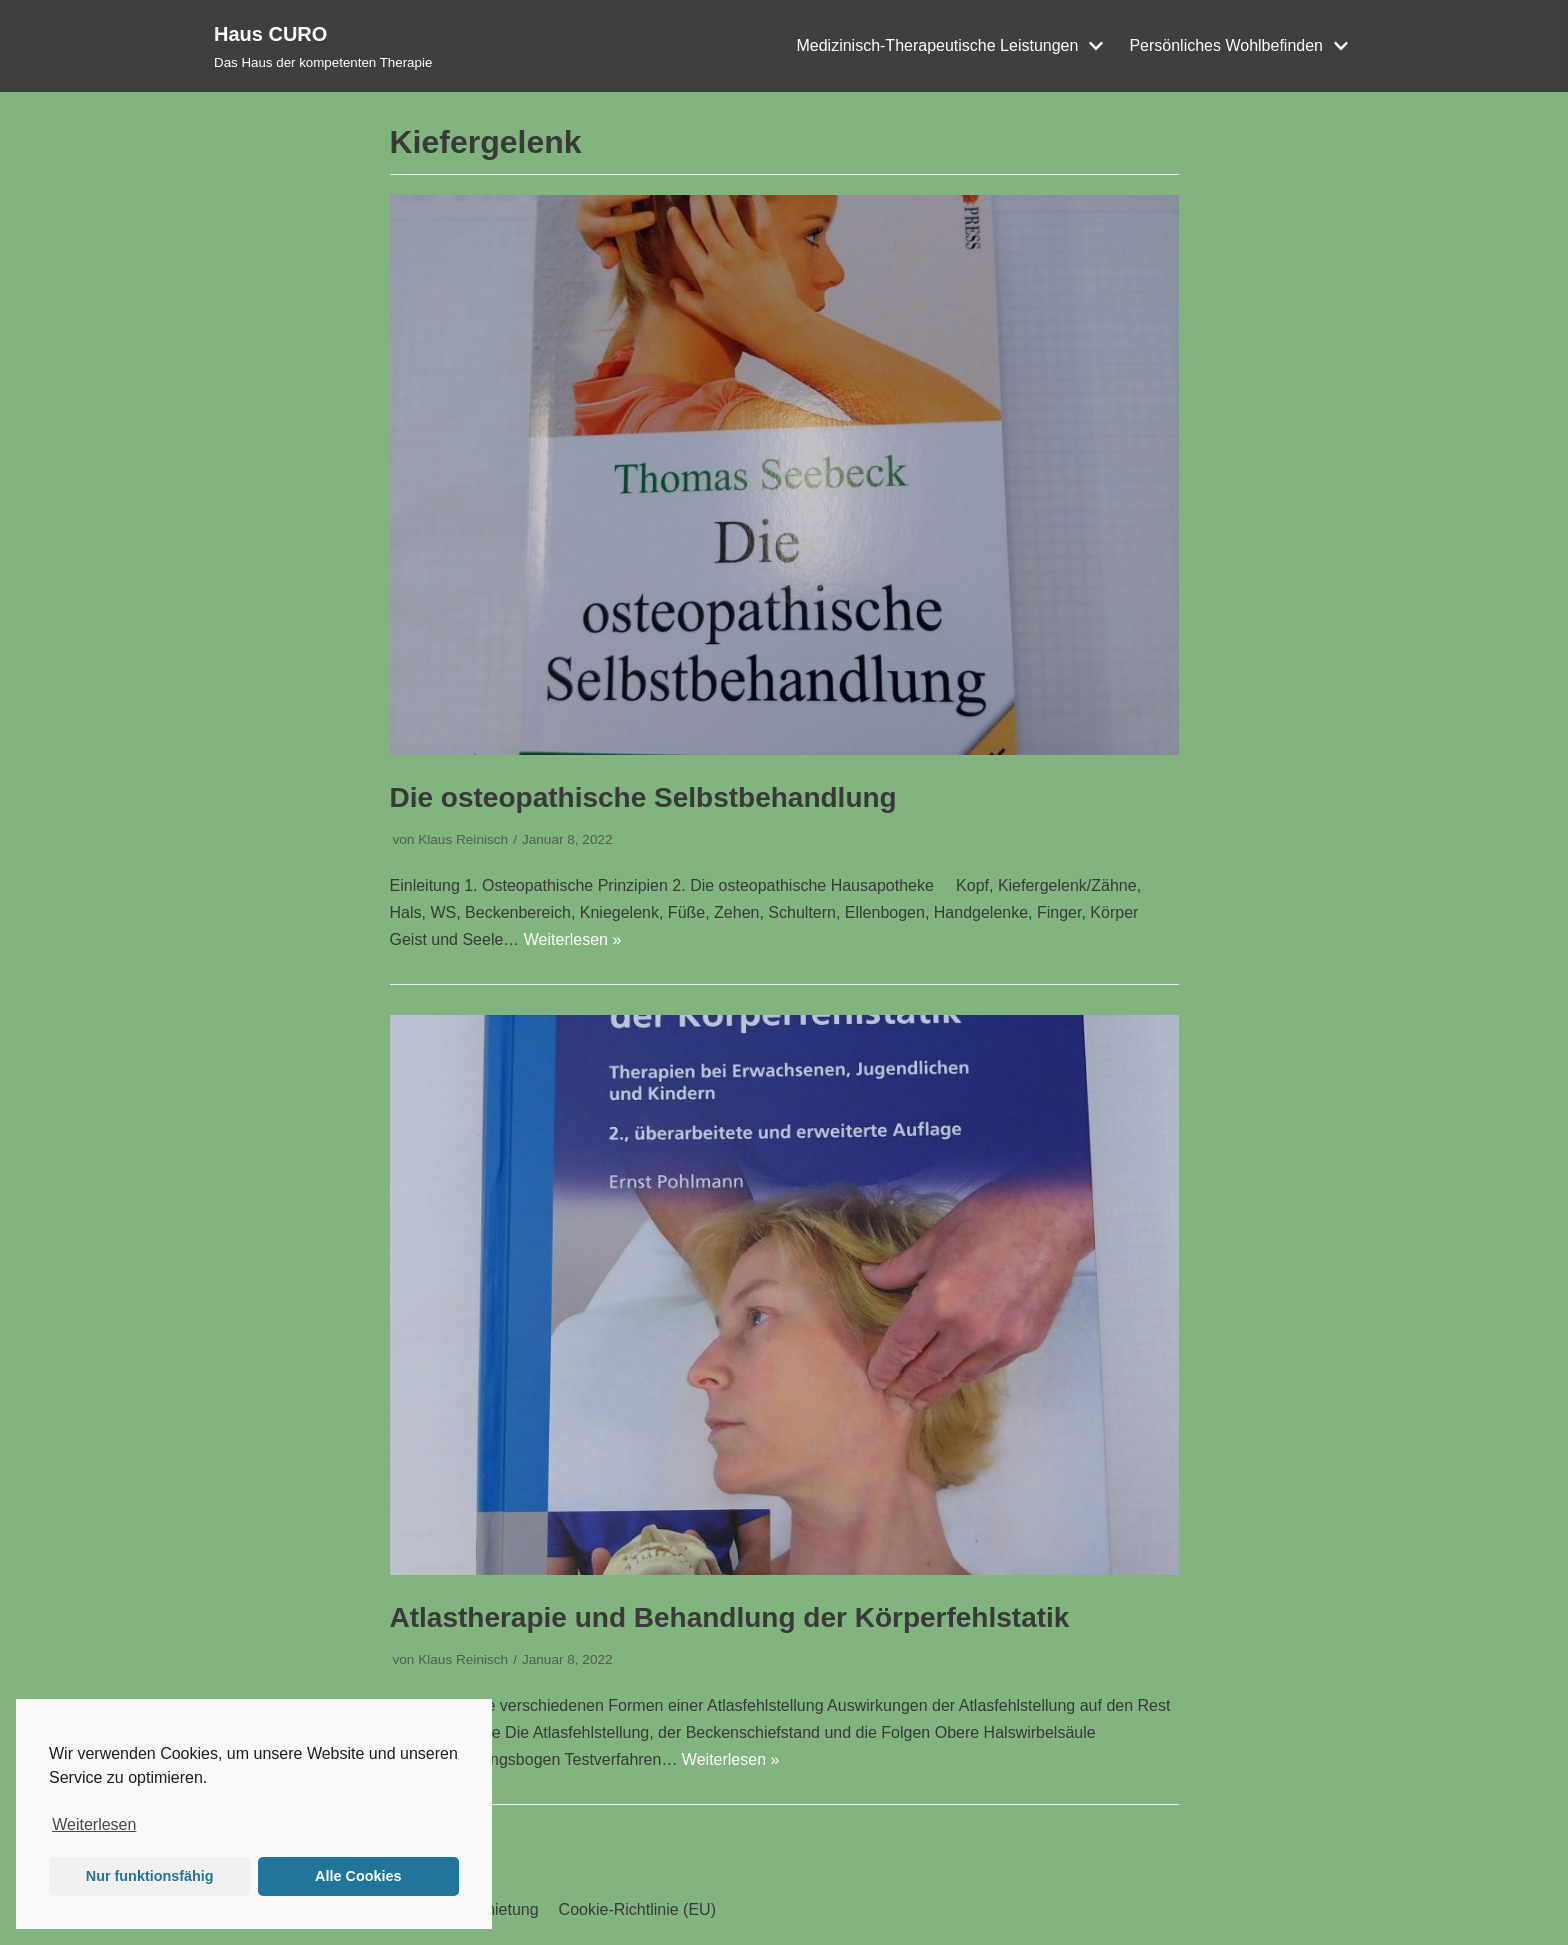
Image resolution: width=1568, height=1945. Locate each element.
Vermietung (498, 1909)
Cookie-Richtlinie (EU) (637, 1909)
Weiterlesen (94, 1824)
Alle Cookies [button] (358, 1876)
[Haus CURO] (323, 46)
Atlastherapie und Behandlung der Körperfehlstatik (730, 1617)
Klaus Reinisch (463, 839)
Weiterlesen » (573, 939)
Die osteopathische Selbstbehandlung (643, 797)
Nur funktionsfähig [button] (150, 1876)
